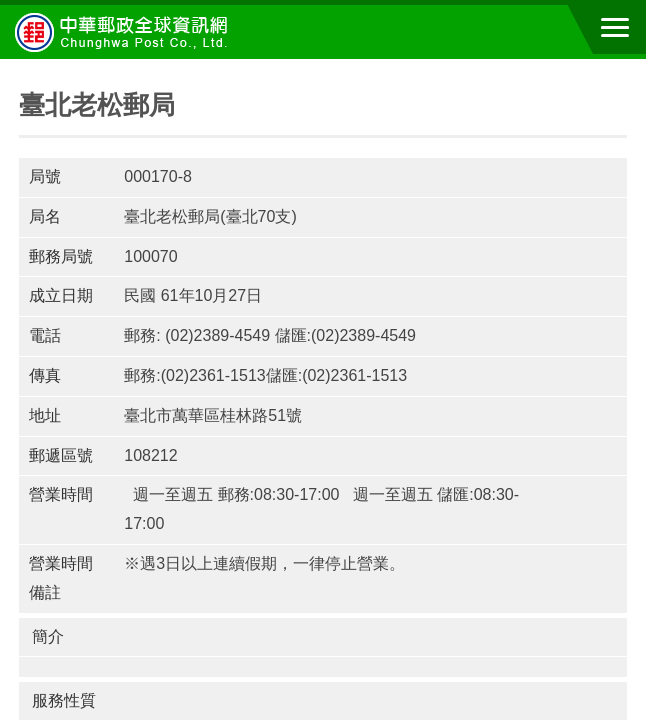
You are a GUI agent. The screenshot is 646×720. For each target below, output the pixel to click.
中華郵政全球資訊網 (125, 32)
